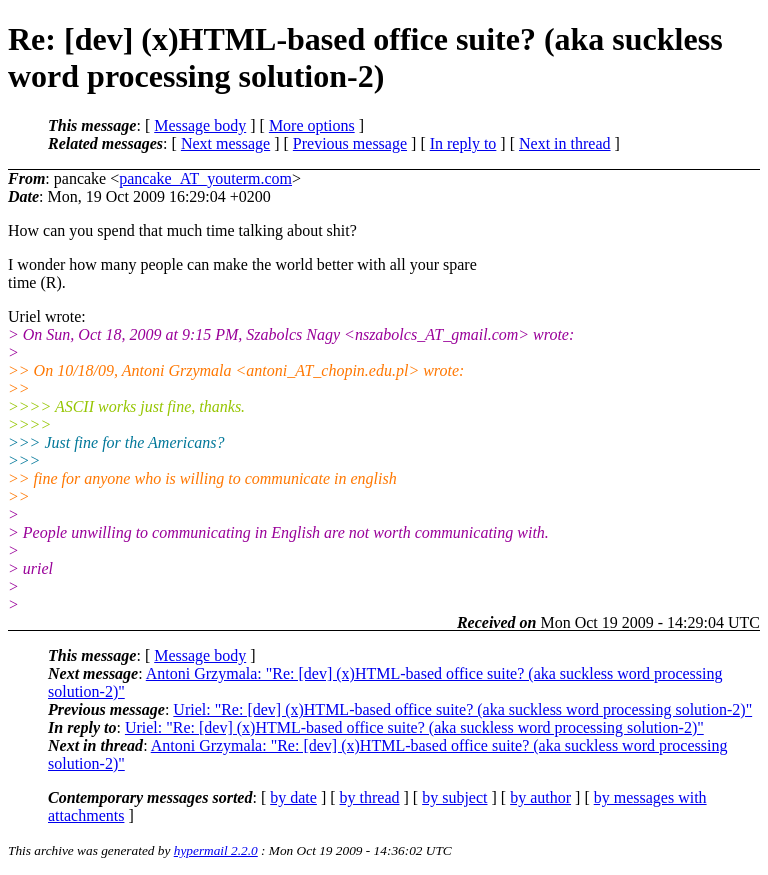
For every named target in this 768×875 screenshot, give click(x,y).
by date (293, 797)
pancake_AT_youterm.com (205, 178)
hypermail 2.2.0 (216, 850)
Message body (200, 125)
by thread (370, 797)
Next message (225, 143)
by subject (454, 797)
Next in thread (565, 143)
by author (540, 797)
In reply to (463, 143)
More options (312, 125)
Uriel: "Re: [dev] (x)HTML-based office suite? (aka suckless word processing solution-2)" (462, 709)
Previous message (350, 143)
